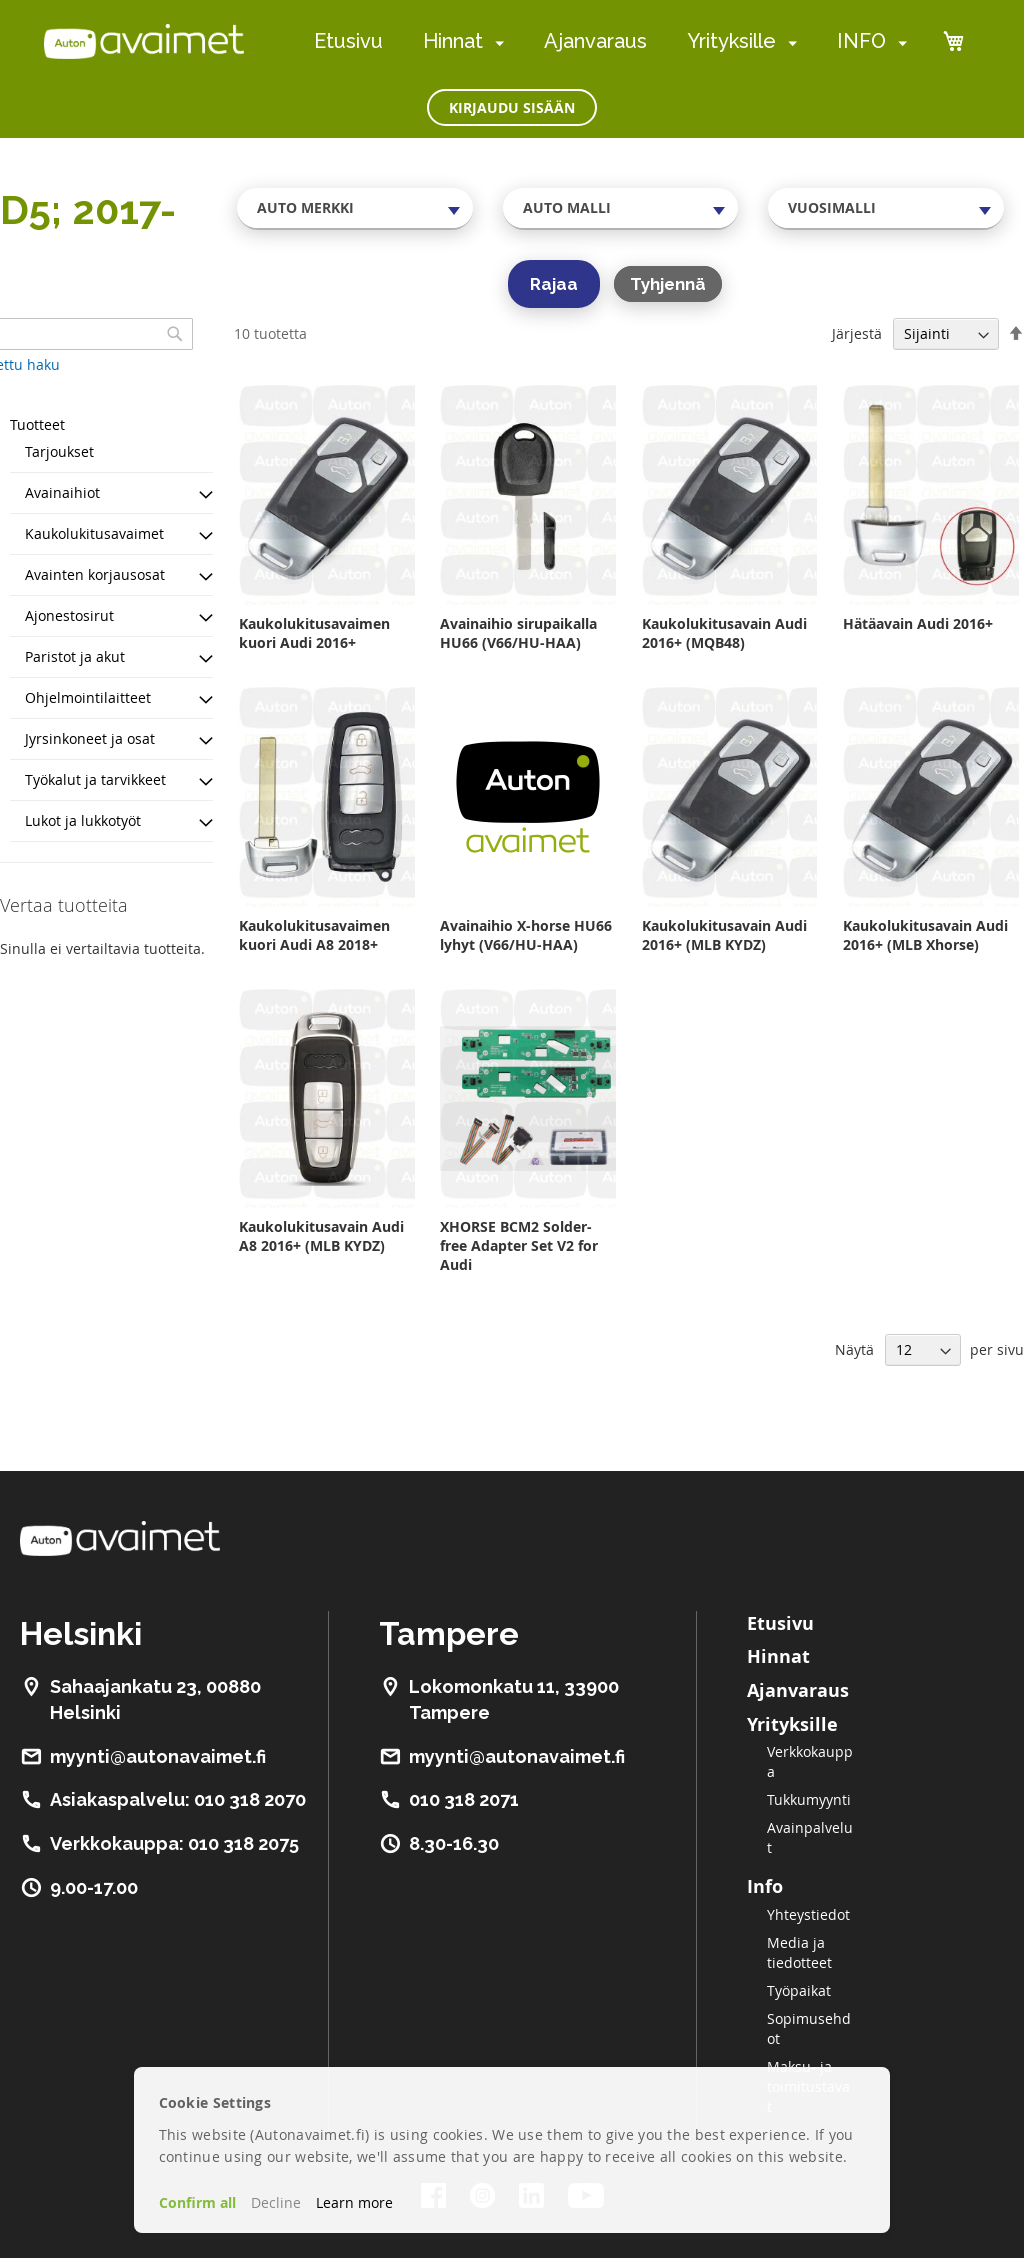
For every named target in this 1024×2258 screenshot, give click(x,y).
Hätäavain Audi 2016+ (918, 623)
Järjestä (857, 333)
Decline (276, 2202)
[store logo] (144, 41)
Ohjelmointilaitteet (88, 697)
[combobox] (355, 208)
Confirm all (197, 2202)
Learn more (354, 2202)
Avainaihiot (62, 492)
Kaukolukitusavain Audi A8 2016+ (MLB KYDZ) (321, 1236)
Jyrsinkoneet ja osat (90, 738)
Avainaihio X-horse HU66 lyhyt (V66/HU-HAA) (526, 935)
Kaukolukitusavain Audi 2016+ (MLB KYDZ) (724, 935)
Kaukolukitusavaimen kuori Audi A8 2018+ (314, 935)
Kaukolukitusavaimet (94, 533)
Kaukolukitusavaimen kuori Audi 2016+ (314, 633)
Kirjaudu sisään (512, 107)
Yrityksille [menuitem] (731, 41)
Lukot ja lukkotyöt (83, 820)
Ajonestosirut (69, 615)
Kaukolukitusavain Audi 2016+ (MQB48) (724, 633)
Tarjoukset (59, 451)
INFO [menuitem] (861, 41)
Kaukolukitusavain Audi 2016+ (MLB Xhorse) (925, 935)
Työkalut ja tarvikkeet (95, 779)
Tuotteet (37, 424)
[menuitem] (495, 42)
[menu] (610, 41)
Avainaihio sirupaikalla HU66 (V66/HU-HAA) (518, 633)
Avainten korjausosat (95, 574)
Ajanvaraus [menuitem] (595, 41)
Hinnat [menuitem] (453, 41)
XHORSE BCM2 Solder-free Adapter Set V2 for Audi (519, 1245)
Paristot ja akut (75, 656)
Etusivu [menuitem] (348, 41)
